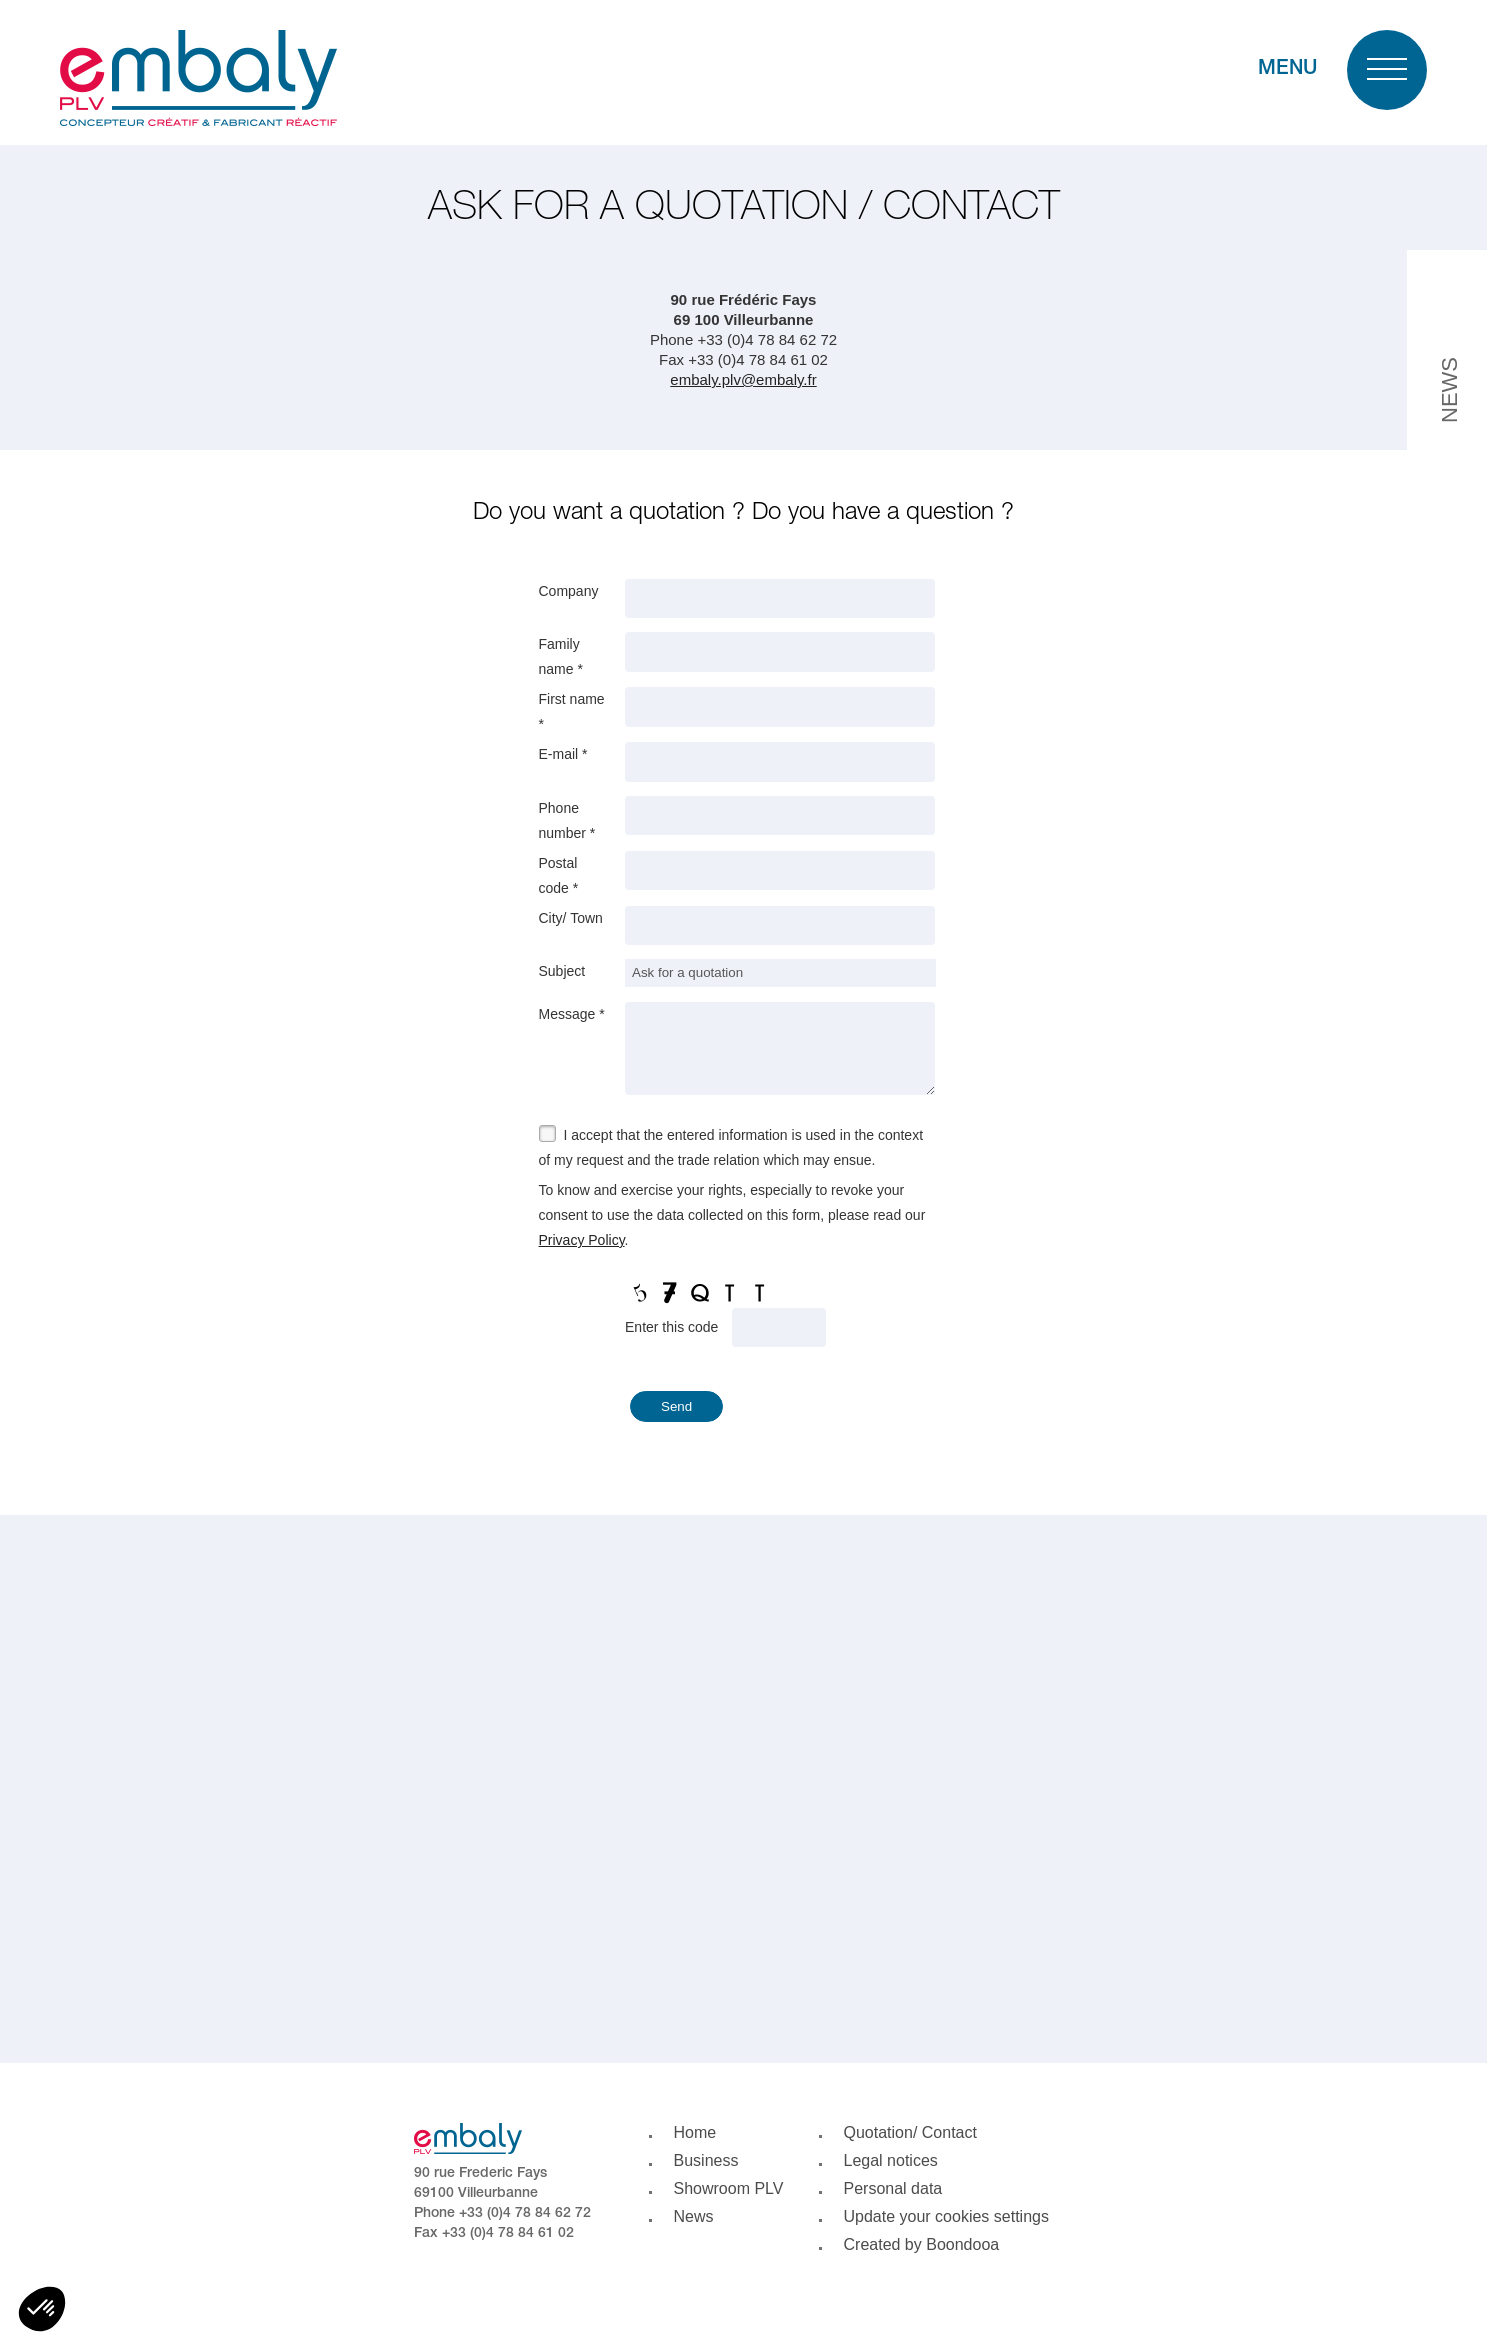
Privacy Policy (582, 1242)
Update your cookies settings (946, 2216)
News (694, 2216)
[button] (42, 2309)
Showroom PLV (729, 2188)
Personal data (893, 2188)
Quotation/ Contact (910, 2132)
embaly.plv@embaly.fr (743, 379)
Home (695, 2132)
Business (706, 2160)
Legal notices (891, 2160)
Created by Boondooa (922, 2244)
